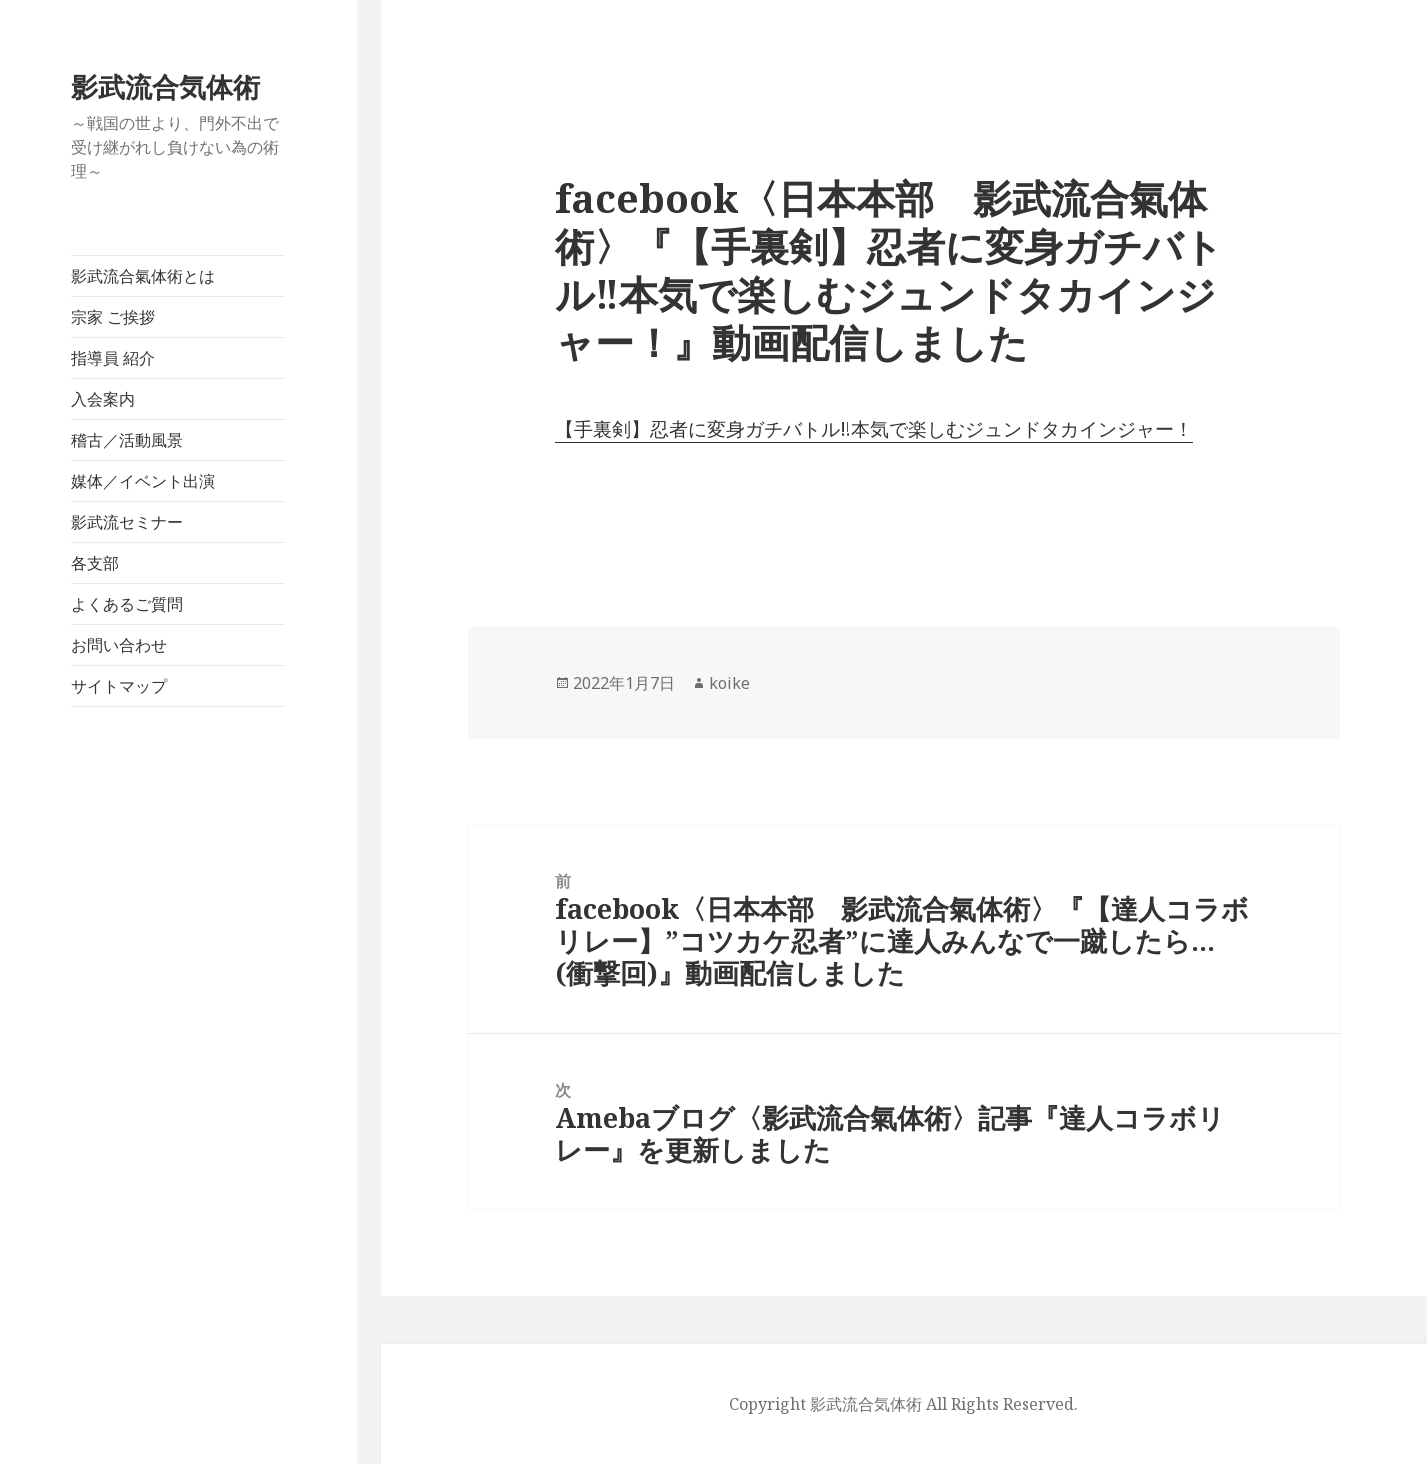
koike (729, 683)
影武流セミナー (127, 522)
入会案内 (103, 399)
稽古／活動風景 (127, 440)
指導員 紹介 (113, 358)
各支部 (95, 563)
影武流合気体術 (165, 86)
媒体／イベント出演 (143, 481)
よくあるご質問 (127, 604)
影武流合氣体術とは (143, 276)
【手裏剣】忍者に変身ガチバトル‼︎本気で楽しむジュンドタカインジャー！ (874, 429)
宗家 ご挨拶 (113, 317)
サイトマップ (119, 686)
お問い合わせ (119, 645)
